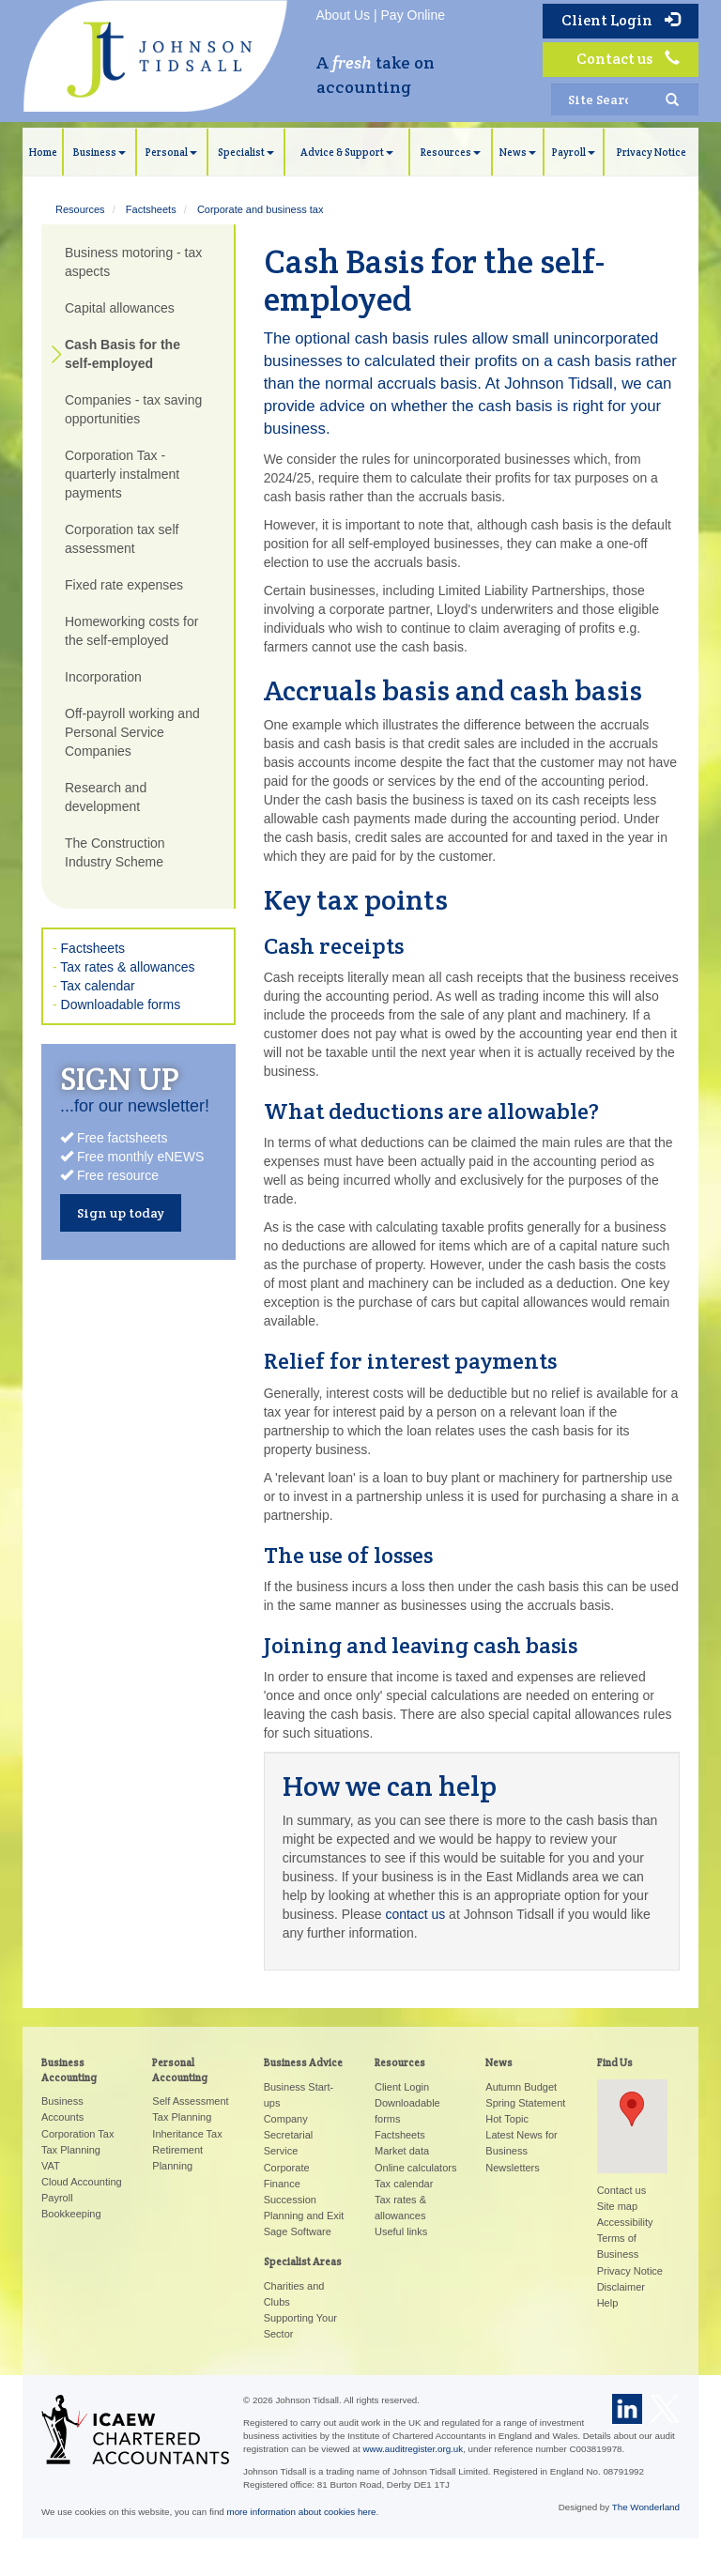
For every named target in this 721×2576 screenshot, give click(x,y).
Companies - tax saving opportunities (133, 409)
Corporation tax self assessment (121, 539)
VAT (50, 2165)
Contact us (628, 59)
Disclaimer (621, 2286)
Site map (617, 2206)
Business (99, 152)
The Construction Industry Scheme (115, 852)
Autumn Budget (521, 2087)
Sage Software (297, 2231)
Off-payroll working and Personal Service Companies (132, 732)
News (517, 152)
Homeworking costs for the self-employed (131, 631)
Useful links (401, 2231)
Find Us (615, 2062)
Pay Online (413, 15)
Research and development (105, 797)
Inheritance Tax (187, 2133)
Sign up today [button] (120, 1212)
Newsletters (512, 2167)
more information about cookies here (301, 2512)
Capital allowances (120, 307)
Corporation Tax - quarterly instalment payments (122, 474)
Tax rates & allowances (127, 966)
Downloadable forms (121, 1004)
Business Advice (303, 2062)
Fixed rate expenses (124, 584)
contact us (415, 1914)
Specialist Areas (303, 2261)
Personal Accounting (179, 2069)
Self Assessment (190, 2101)
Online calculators (415, 2167)
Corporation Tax (77, 2133)
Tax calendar (97, 985)
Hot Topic (507, 2118)
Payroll (573, 152)
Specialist (246, 152)
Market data (402, 2150)
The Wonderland (646, 2507)
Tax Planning (70, 2149)
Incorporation (103, 676)
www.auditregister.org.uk (412, 2449)
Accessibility (625, 2222)
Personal (171, 152)
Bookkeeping (71, 2213)
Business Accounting (69, 2069)
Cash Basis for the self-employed (122, 354)
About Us (343, 15)
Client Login (620, 20)
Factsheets (151, 209)
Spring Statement (525, 2102)
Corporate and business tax (260, 209)
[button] (632, 2109)
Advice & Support (346, 152)
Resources (451, 152)
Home (43, 152)
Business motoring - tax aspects (133, 262)
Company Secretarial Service (289, 2134)
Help (608, 2302)
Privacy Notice (651, 152)
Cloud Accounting (81, 2181)
